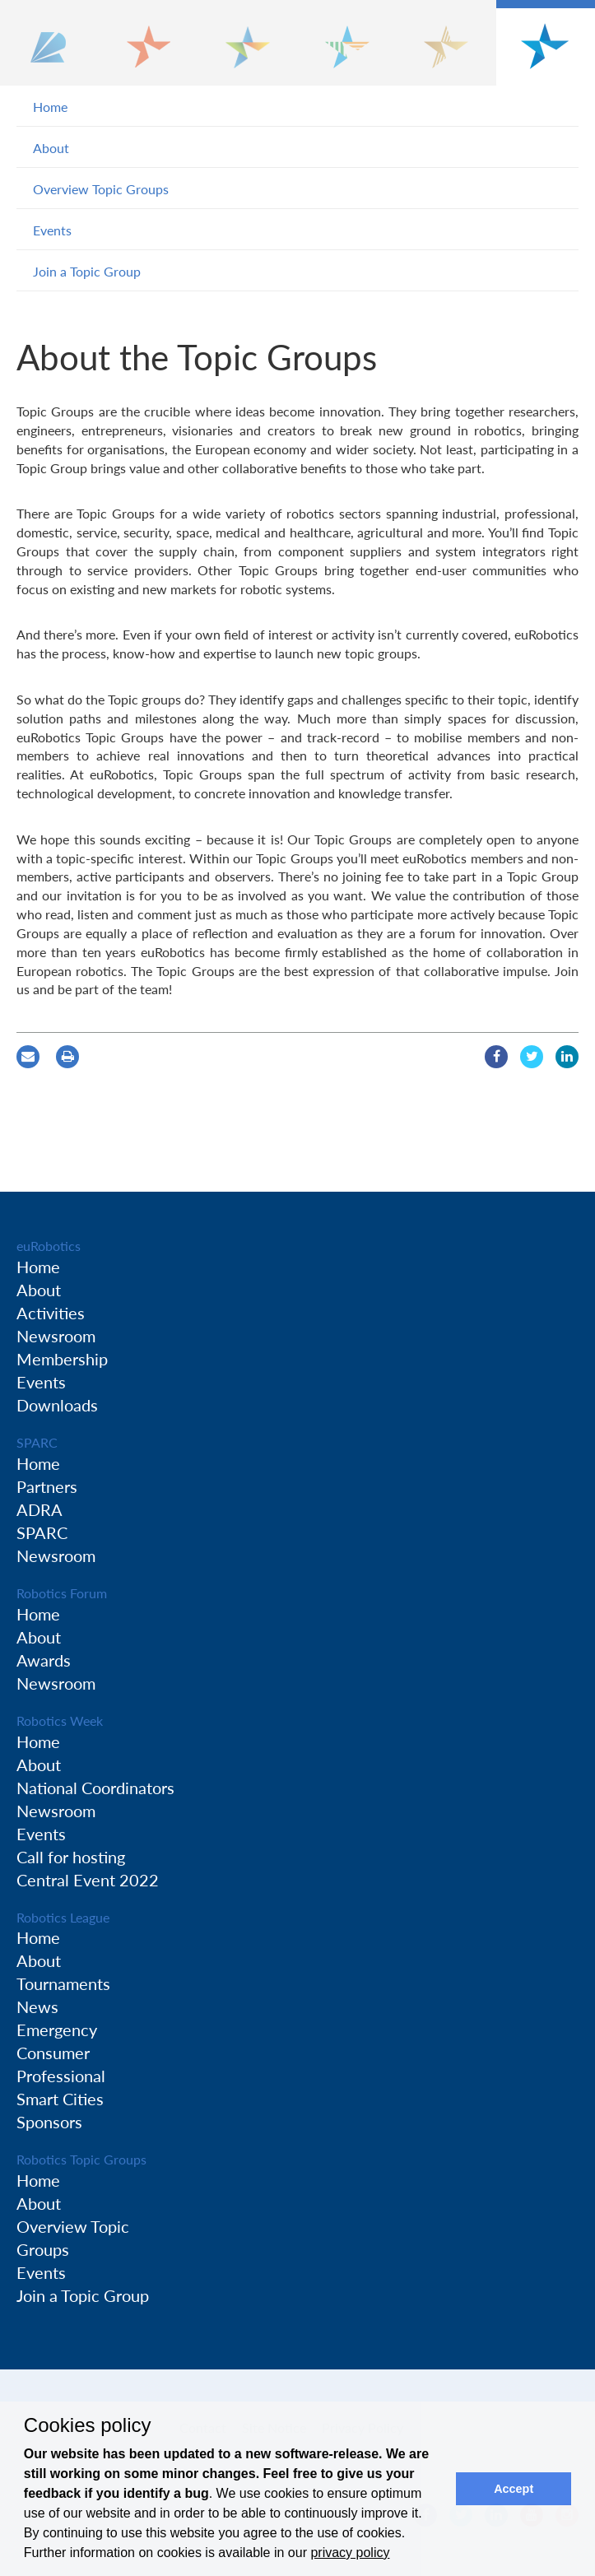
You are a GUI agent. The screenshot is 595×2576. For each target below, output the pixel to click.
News (37, 2006)
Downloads (57, 1405)
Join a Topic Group (87, 271)
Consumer (53, 2052)
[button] (50, 43)
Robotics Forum (61, 1593)
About (51, 148)
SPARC (37, 1442)
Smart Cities (60, 2099)
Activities (50, 1313)
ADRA (39, 1509)
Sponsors (49, 2122)
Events (52, 230)
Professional (60, 2075)
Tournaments (63, 1983)
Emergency (56, 2029)
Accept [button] (513, 2488)
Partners (46, 1486)
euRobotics (48, 1245)
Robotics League (62, 1917)
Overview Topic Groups (101, 189)
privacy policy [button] (349, 2553)
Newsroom (55, 1336)
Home (50, 106)
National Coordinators (95, 1787)
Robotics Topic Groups (81, 2159)
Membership (62, 1359)
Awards (43, 1660)
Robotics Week (59, 1720)
